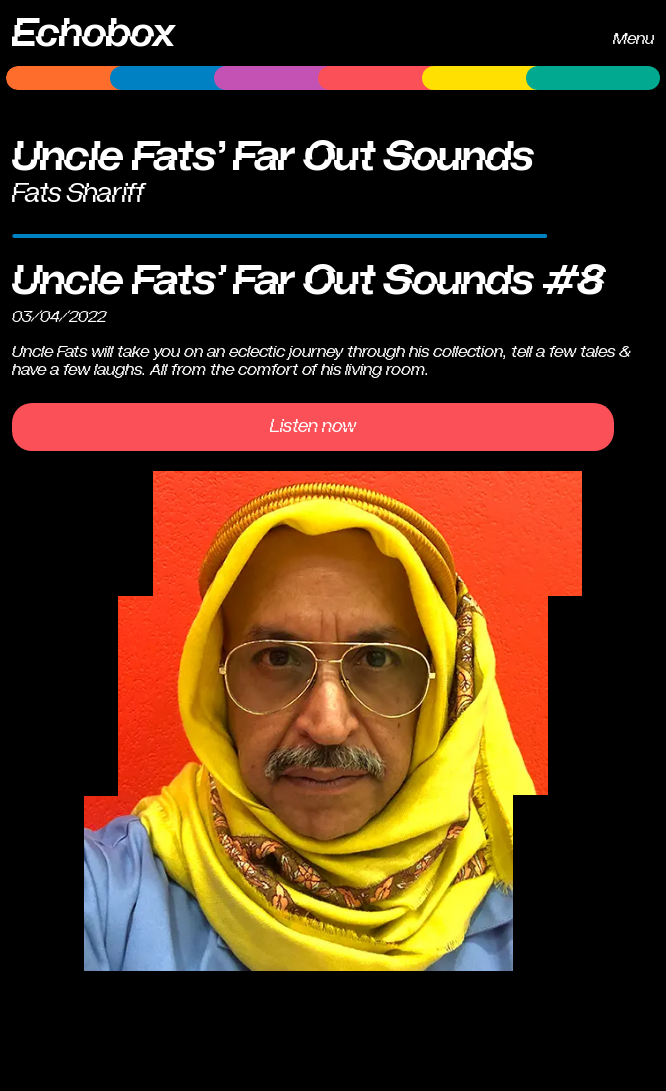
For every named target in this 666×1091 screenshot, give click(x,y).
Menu (633, 39)
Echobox (94, 33)
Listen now (313, 426)
